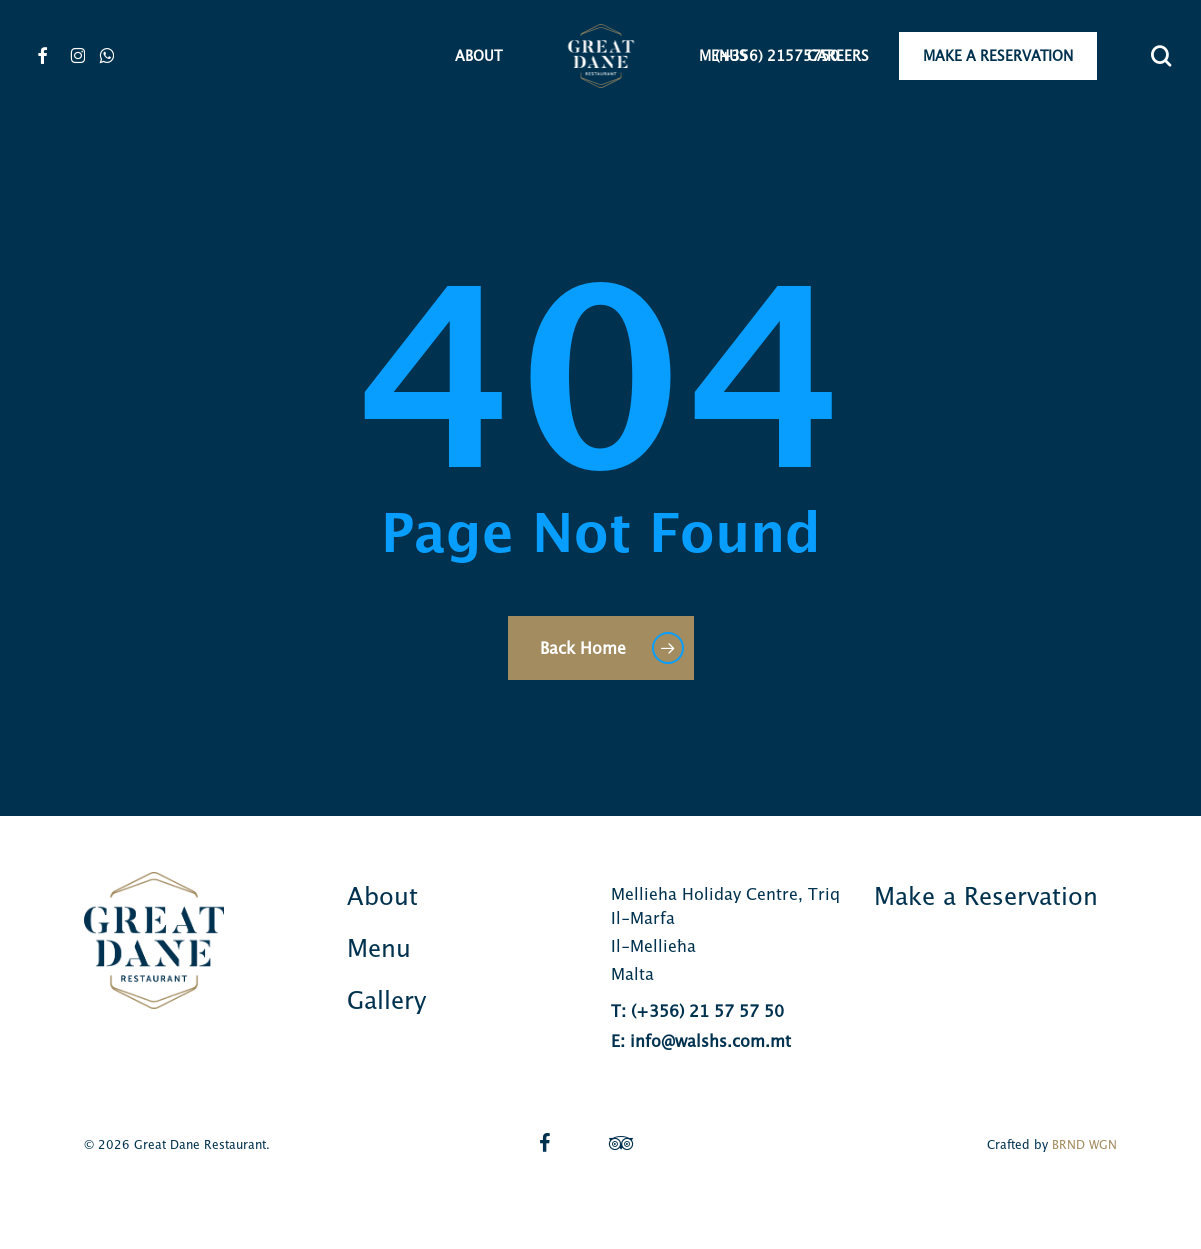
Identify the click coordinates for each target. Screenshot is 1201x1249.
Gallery (386, 1000)
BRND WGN (1084, 1144)
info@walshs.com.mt (710, 1041)
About (382, 896)
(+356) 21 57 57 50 (707, 1011)
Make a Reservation (986, 896)
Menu (379, 948)
